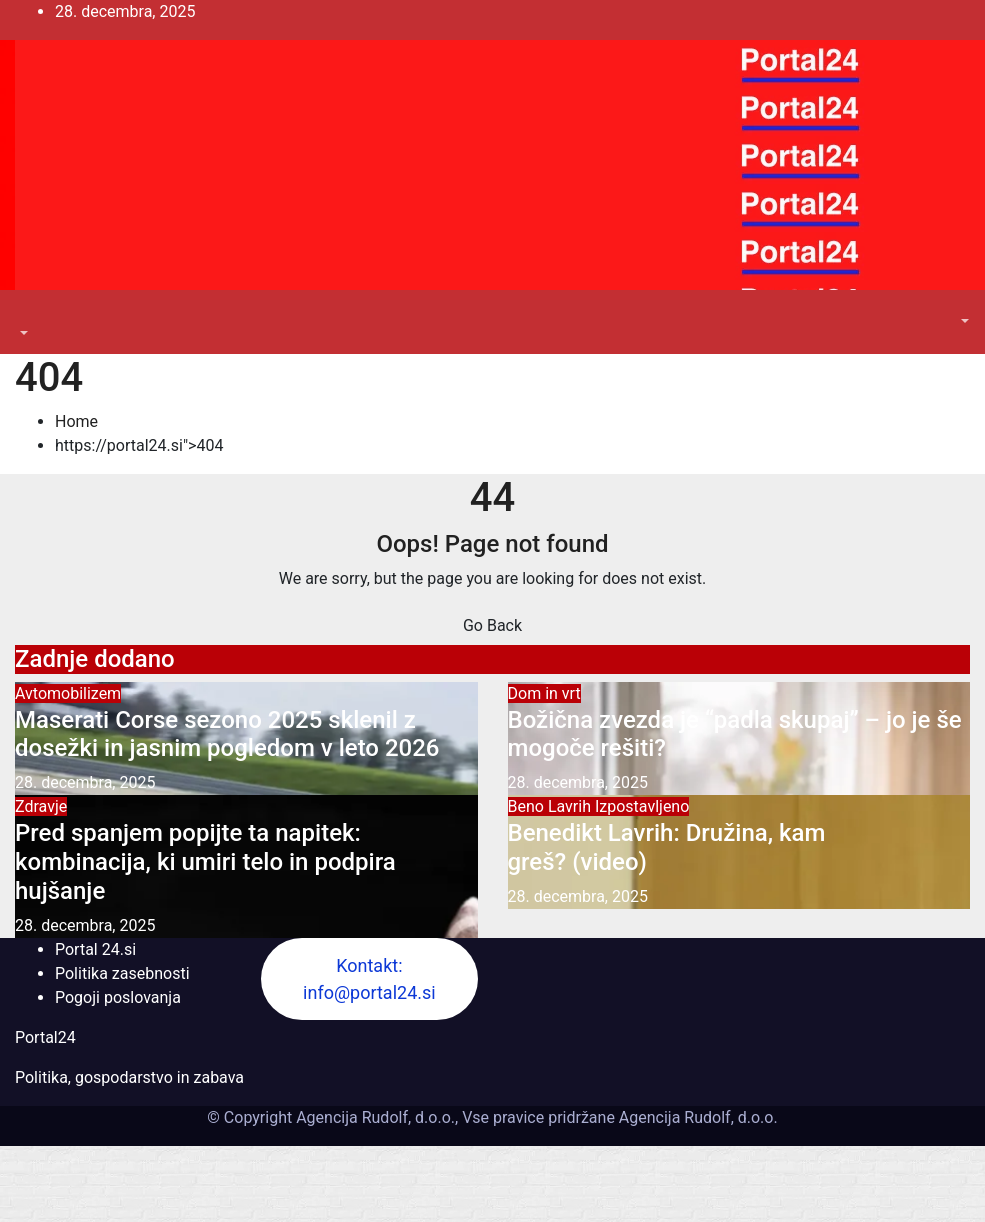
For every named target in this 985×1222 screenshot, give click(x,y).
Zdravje (41, 806)
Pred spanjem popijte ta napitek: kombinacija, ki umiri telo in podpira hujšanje (205, 862)
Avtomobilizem (68, 693)
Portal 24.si (95, 949)
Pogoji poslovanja (118, 997)
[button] (22, 333)
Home (76, 421)
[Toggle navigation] (29, 315)
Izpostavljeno (642, 806)
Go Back (492, 625)
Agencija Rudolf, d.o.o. (696, 1117)
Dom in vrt (544, 693)
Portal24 (45, 1037)
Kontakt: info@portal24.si (369, 979)
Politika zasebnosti (122, 973)
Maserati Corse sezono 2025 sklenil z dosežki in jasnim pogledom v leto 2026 (227, 734)
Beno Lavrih (551, 806)
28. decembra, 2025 (85, 782)
